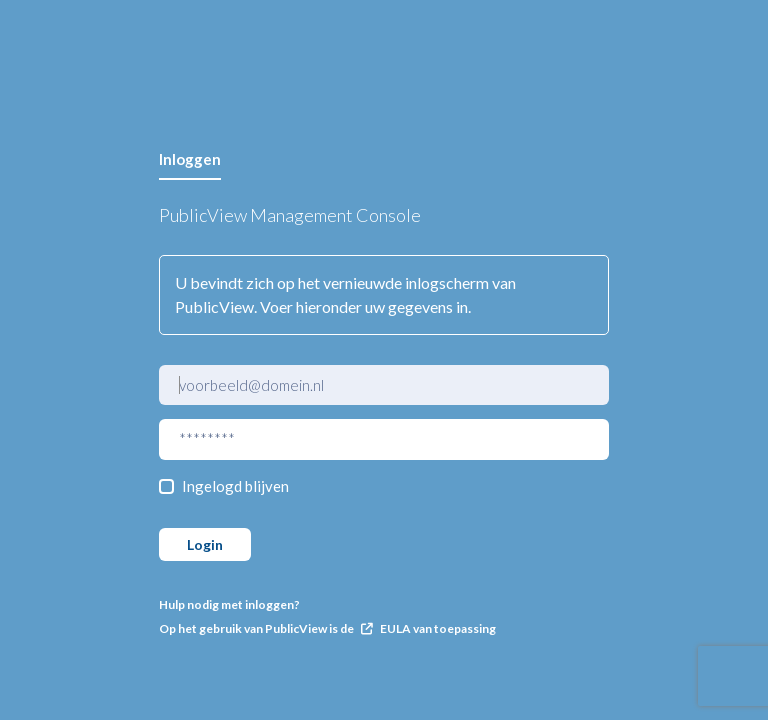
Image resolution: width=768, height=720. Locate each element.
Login (205, 544)
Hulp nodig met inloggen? (229, 604)
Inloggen (190, 159)
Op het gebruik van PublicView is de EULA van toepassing (327, 628)
